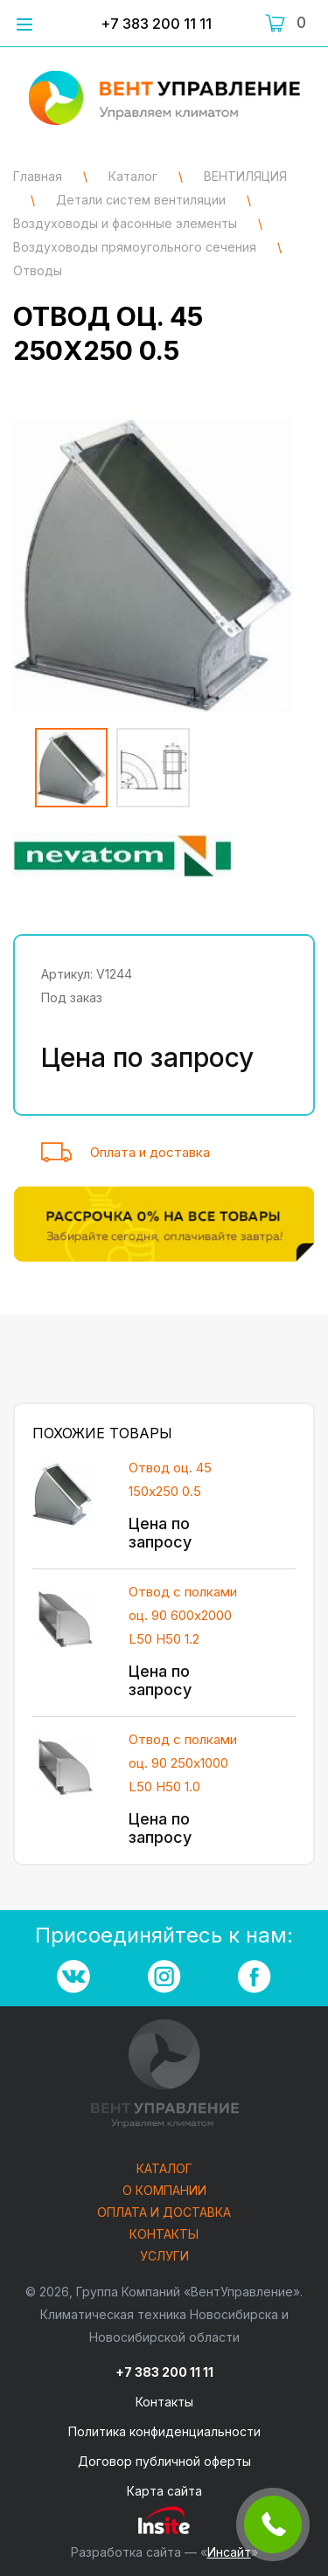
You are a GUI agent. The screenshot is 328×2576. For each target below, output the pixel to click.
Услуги (164, 2256)
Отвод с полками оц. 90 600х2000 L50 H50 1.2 (183, 1615)
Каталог (164, 2169)
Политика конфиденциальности (164, 2431)
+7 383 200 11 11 (156, 23)
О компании (164, 2191)
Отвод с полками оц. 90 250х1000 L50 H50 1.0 (183, 1763)
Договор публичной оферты (164, 2461)
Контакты (164, 2234)
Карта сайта (164, 2490)
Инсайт (229, 2552)
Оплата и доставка (150, 1152)
